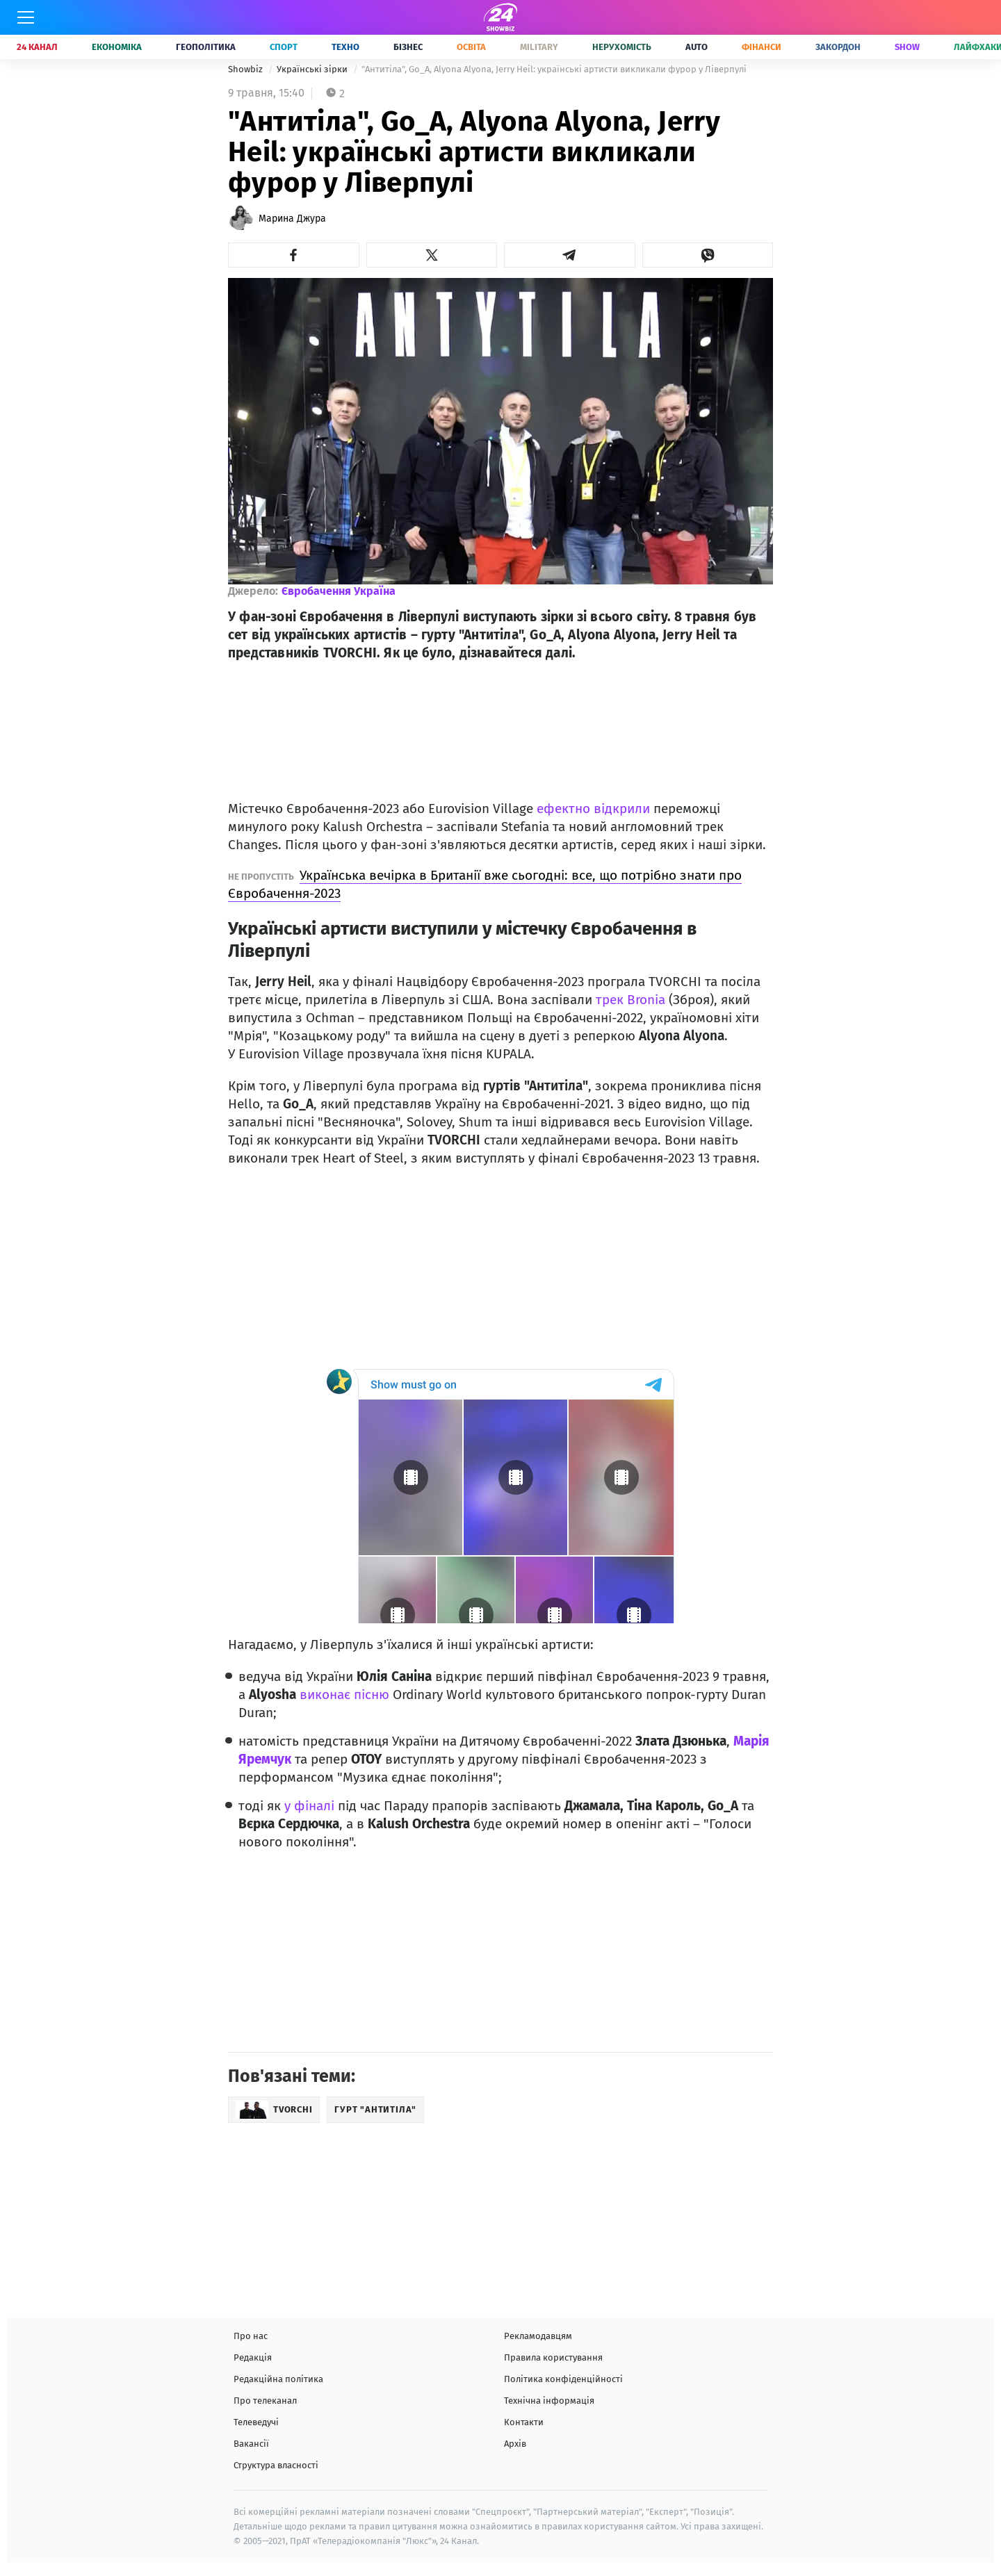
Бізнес (408, 47)
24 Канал (37, 47)
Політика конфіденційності (563, 2379)
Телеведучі (256, 2422)
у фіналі (309, 1806)
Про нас (251, 2336)
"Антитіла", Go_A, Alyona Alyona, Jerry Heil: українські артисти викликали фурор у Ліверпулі (554, 69)
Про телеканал (265, 2400)
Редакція (253, 2357)
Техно (345, 47)
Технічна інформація (549, 2400)
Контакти (524, 2422)
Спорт (284, 47)
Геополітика (206, 47)
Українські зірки (313, 69)
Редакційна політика (278, 2379)
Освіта (471, 47)
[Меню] (25, 17)
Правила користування (553, 2357)
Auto (696, 47)
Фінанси (761, 47)
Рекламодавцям (538, 2336)
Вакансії (251, 2443)
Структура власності (276, 2465)
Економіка (117, 47)
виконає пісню (344, 1695)
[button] (293, 255)
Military (539, 47)
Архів (515, 2443)
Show (907, 47)
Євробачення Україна (339, 591)
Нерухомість (621, 47)
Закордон (838, 47)
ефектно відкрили (593, 809)
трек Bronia (630, 1000)
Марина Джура (292, 218)
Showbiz (246, 69)
